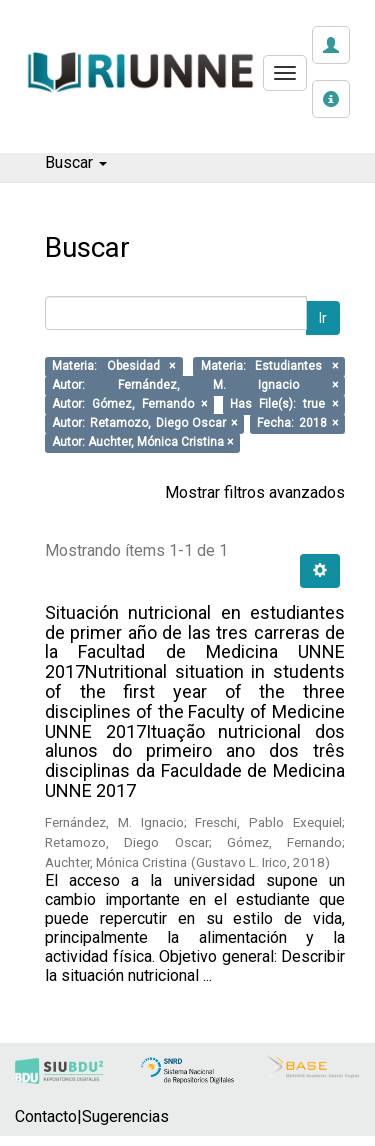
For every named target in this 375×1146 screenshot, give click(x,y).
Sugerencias (125, 1116)
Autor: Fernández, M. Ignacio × (195, 386)
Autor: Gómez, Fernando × (129, 405)
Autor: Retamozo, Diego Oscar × (144, 424)
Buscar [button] (76, 162)
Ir (323, 318)
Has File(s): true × (284, 405)
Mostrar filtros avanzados (255, 492)
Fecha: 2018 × (297, 424)
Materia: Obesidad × (113, 367)
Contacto (46, 1116)
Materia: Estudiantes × (269, 367)
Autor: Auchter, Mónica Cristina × (142, 443)
